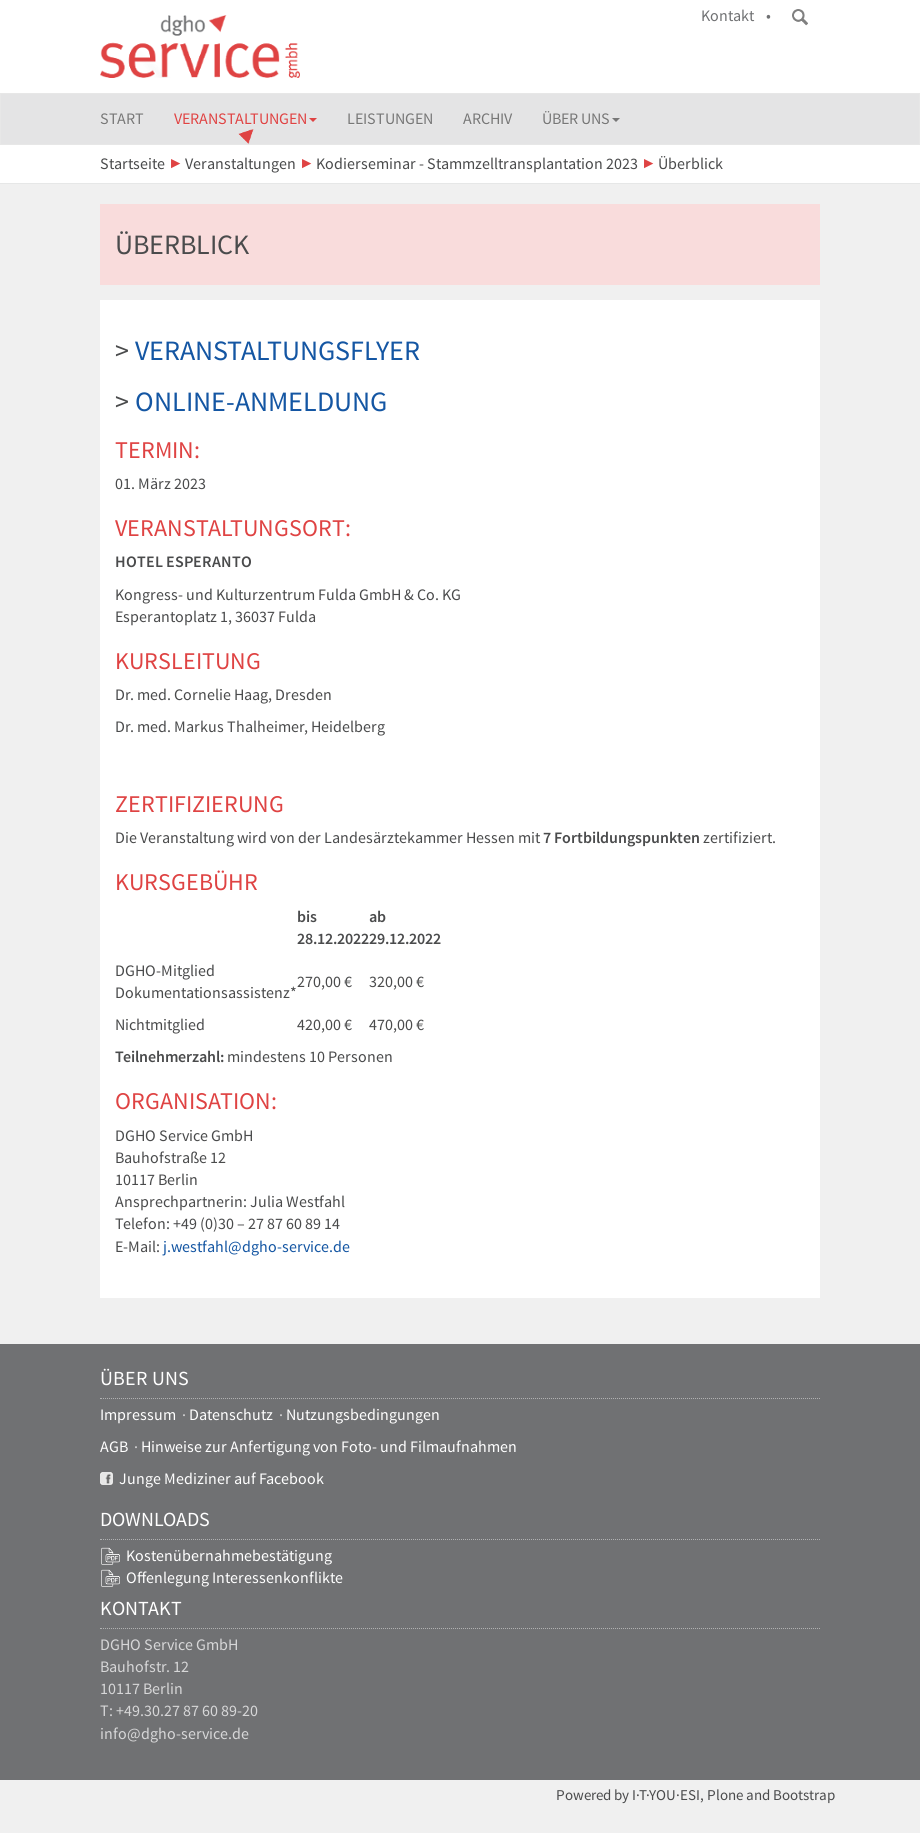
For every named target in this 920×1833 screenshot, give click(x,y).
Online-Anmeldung (261, 401)
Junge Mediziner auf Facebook (212, 1478)
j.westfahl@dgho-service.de (256, 1246)
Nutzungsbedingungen (363, 1414)
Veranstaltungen (245, 118)
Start (122, 118)
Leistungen (390, 118)
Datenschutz (231, 1414)
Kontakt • (736, 15)
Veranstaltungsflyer (277, 350)
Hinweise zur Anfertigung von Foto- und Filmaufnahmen (329, 1446)
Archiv (487, 118)
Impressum (138, 1414)
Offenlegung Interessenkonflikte (234, 1577)
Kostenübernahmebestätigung (229, 1555)
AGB (114, 1446)
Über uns (581, 118)
